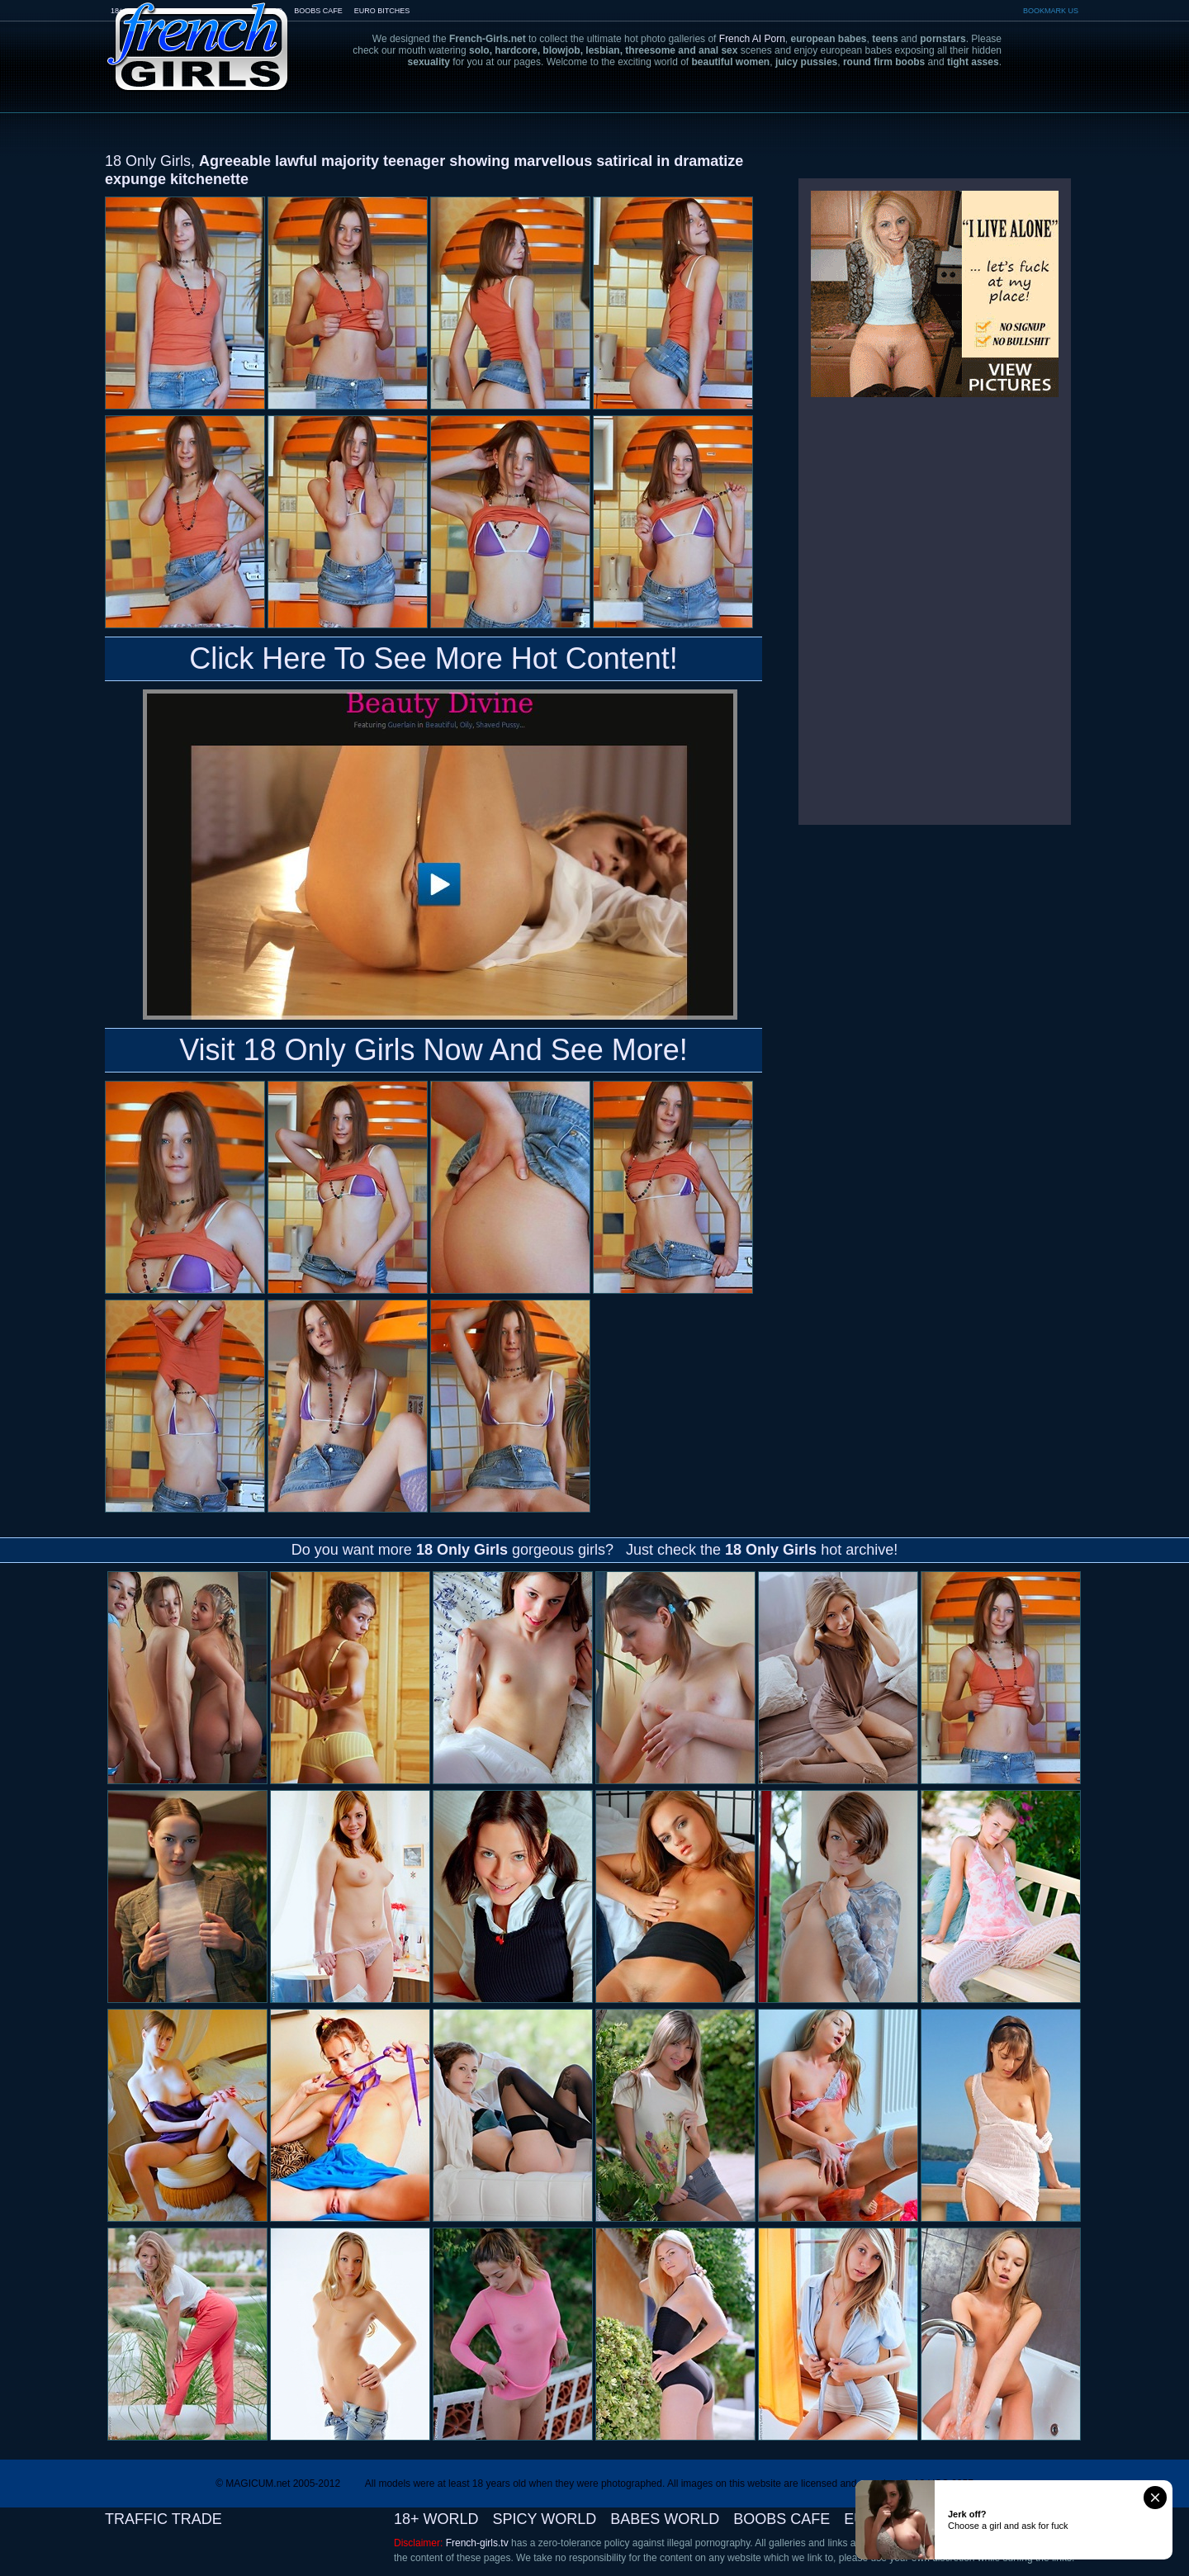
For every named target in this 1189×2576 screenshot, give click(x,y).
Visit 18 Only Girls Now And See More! (433, 1050)
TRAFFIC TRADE (163, 2519)
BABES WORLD (664, 2519)
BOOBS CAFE (318, 11)
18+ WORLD (436, 2519)
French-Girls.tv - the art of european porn (198, 35)
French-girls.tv (477, 2543)
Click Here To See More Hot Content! (433, 658)
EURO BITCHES (382, 11)
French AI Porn (752, 39)
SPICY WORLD (545, 2519)
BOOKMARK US (1050, 11)
